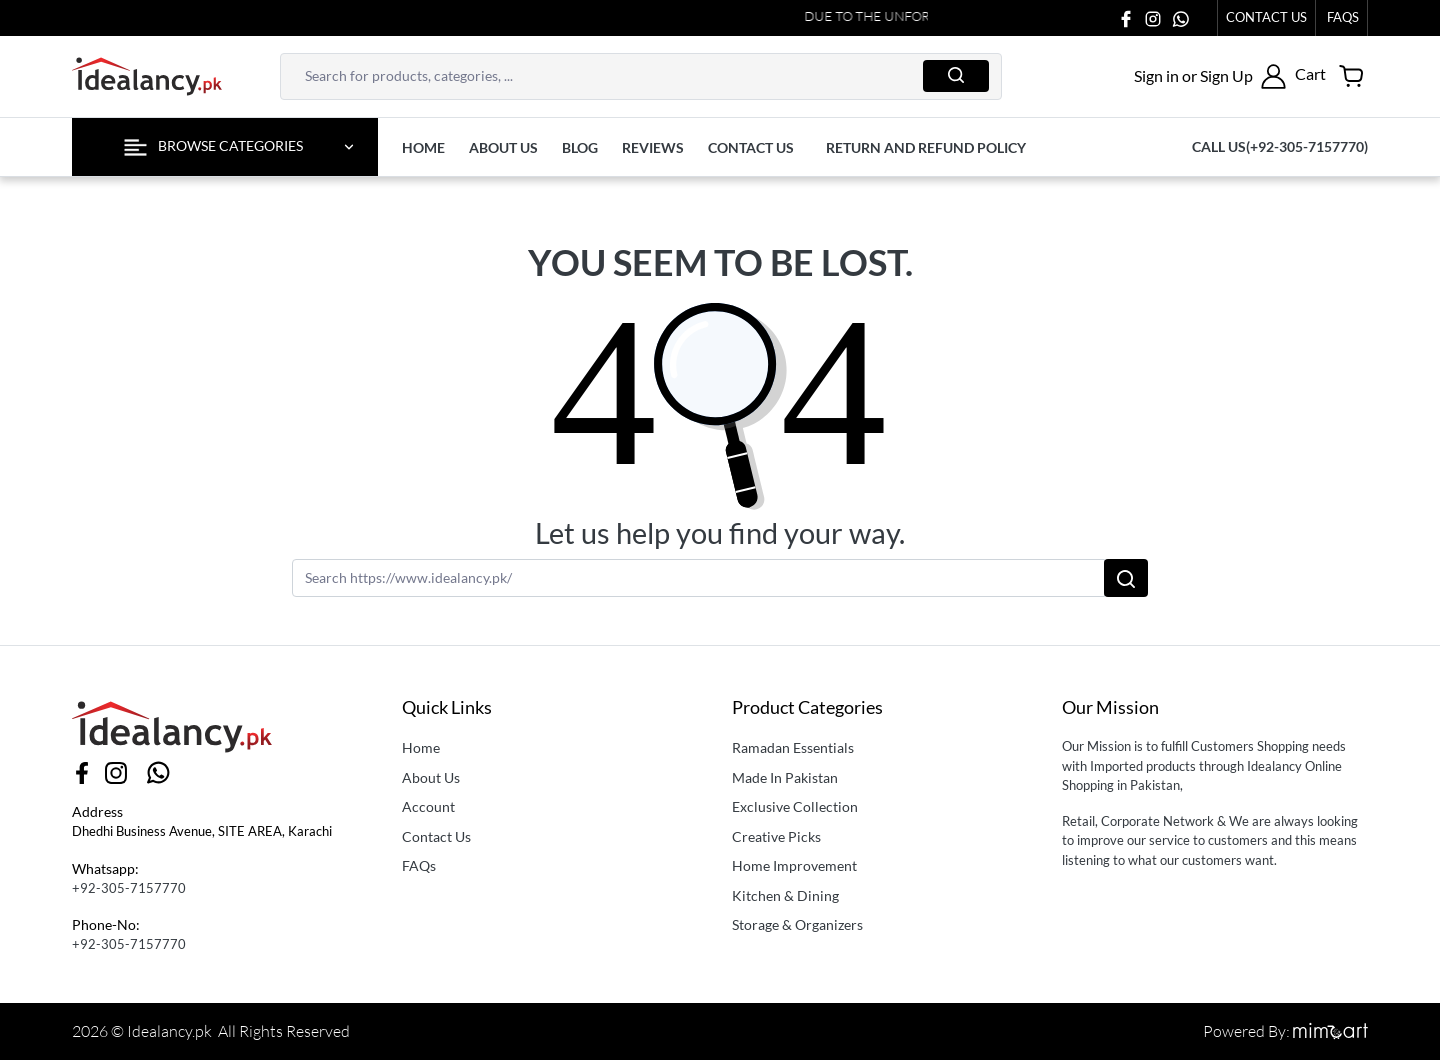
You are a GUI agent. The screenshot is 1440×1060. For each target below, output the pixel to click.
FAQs (419, 865)
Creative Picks (776, 836)
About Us (431, 777)
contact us (751, 147)
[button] (1210, 76)
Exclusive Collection (795, 806)
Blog (580, 147)
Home (423, 147)
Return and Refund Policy (926, 147)
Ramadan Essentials (793, 747)
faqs (1343, 17)
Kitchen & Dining (785, 895)
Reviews (653, 147)
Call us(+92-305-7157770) (1280, 146)
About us (503, 147)
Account (428, 806)
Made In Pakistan (785, 777)
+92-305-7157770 (129, 888)
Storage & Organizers (797, 924)
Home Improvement (794, 865)
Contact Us (1266, 17)
